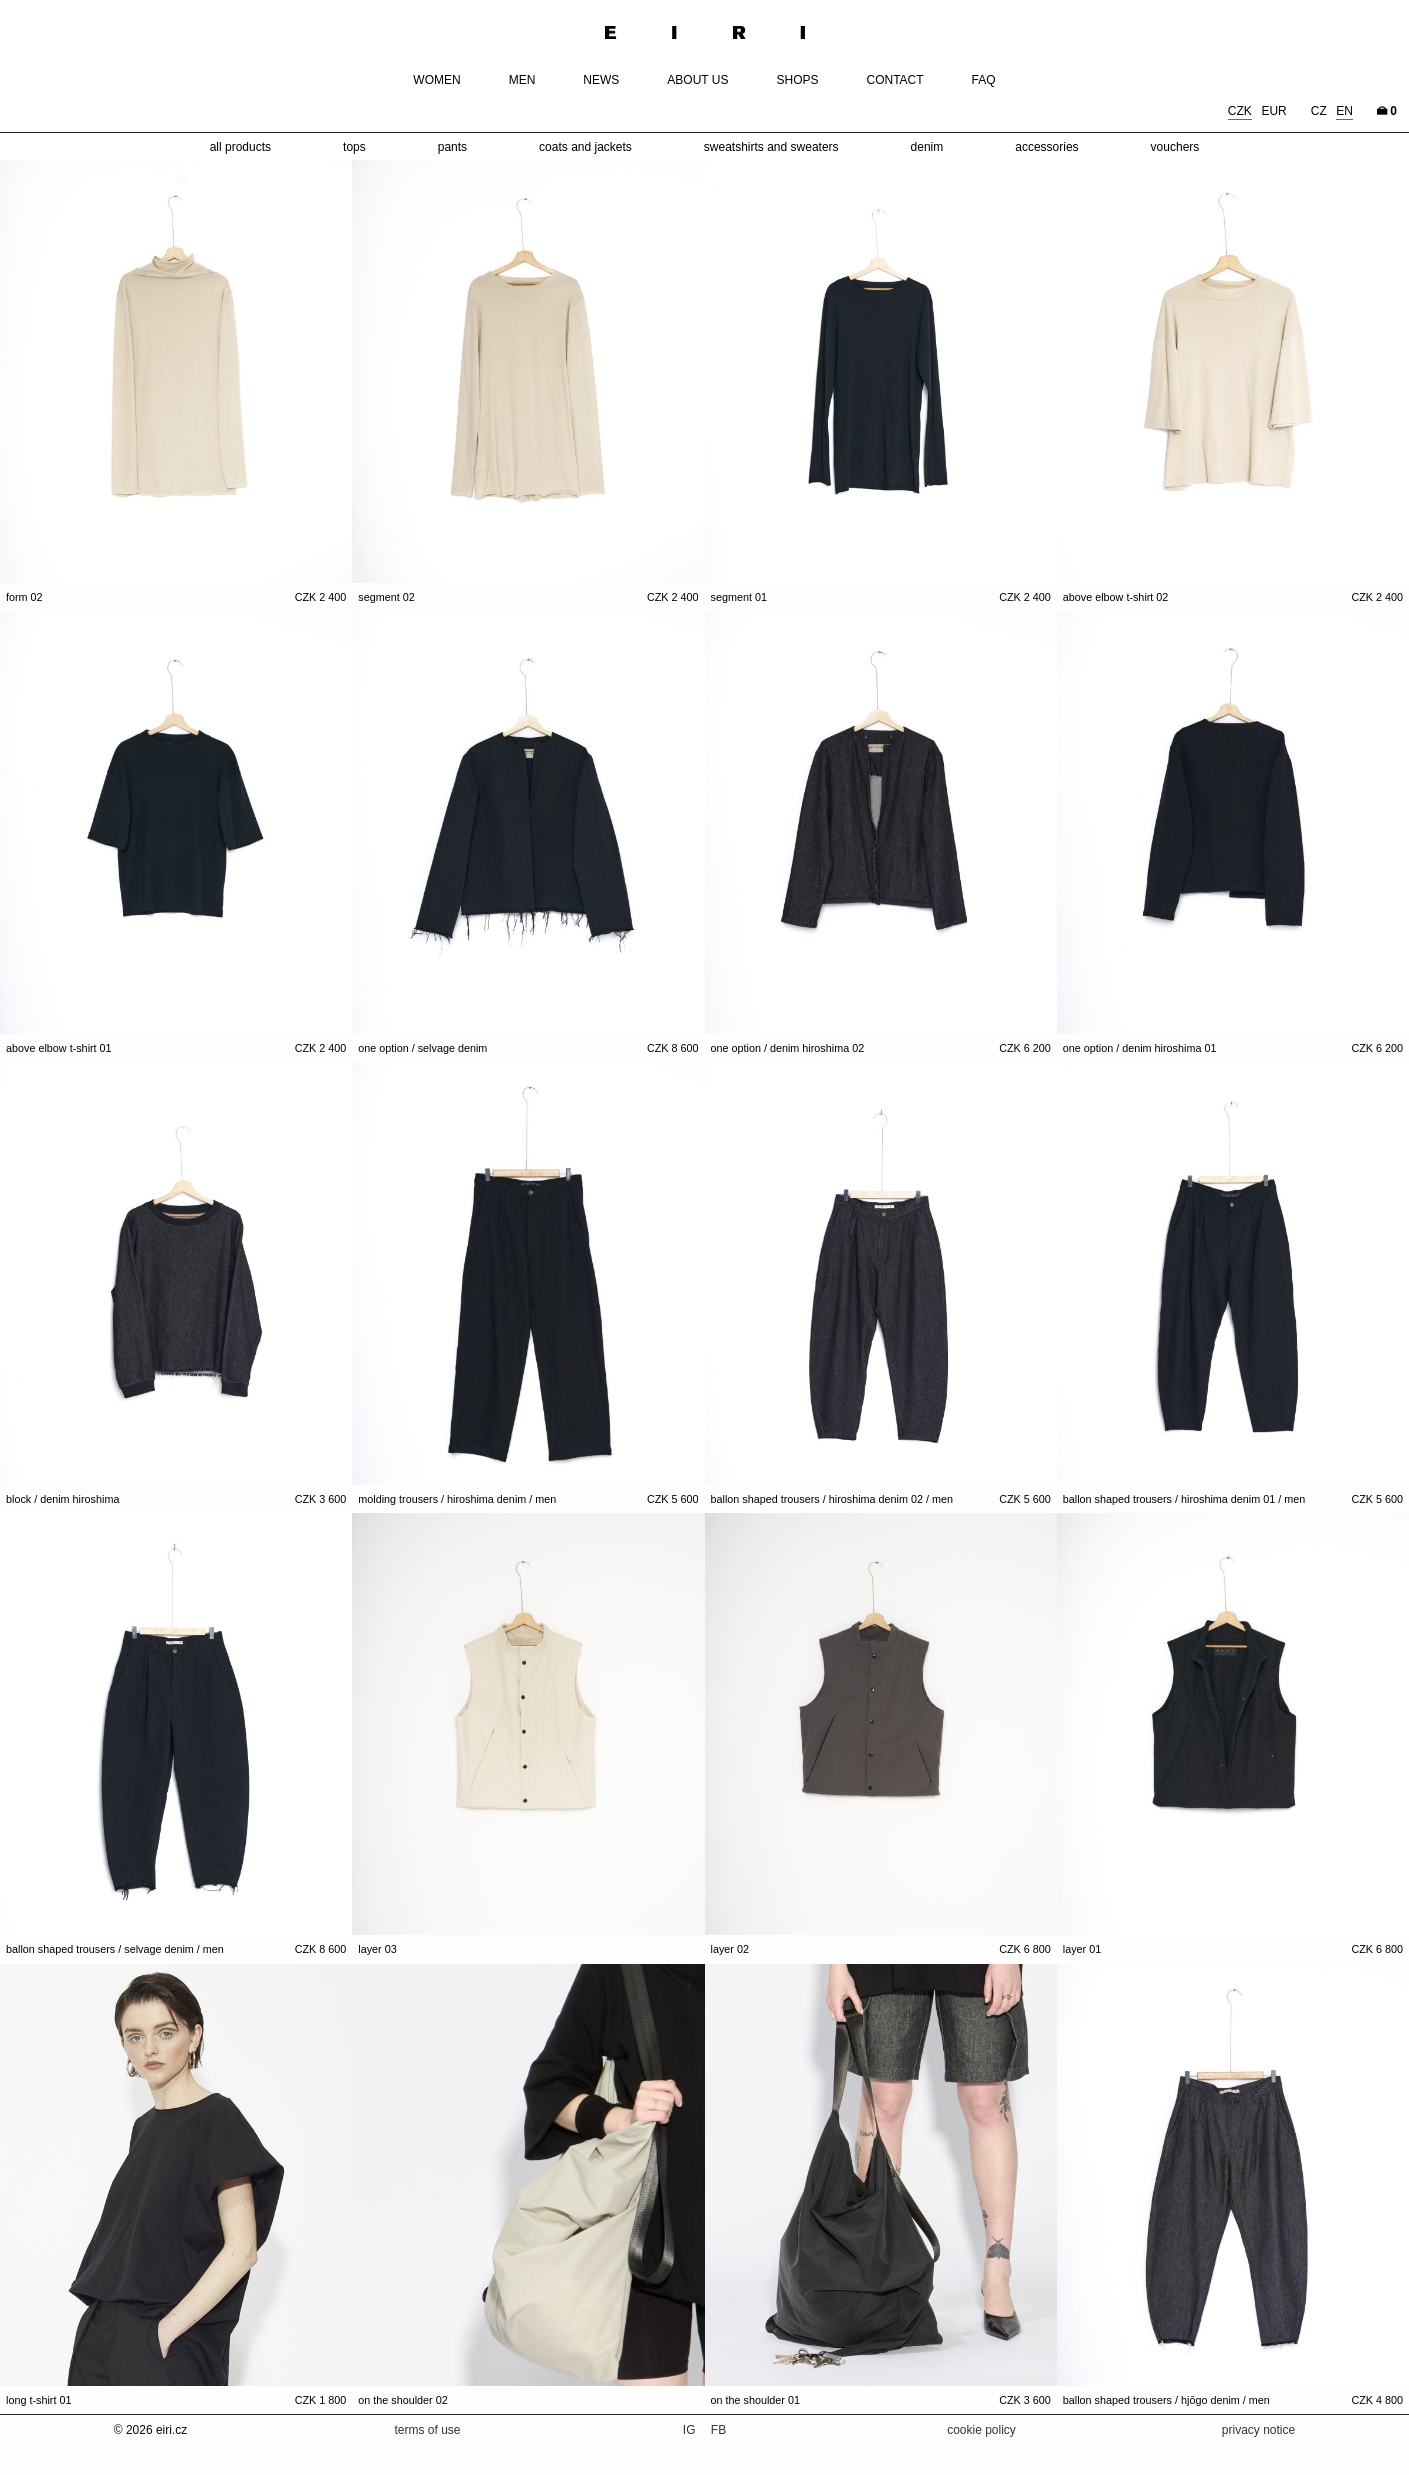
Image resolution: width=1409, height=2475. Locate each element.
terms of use (427, 2430)
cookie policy (981, 2430)
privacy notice (1258, 2430)
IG (691, 2430)
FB (718, 2430)
